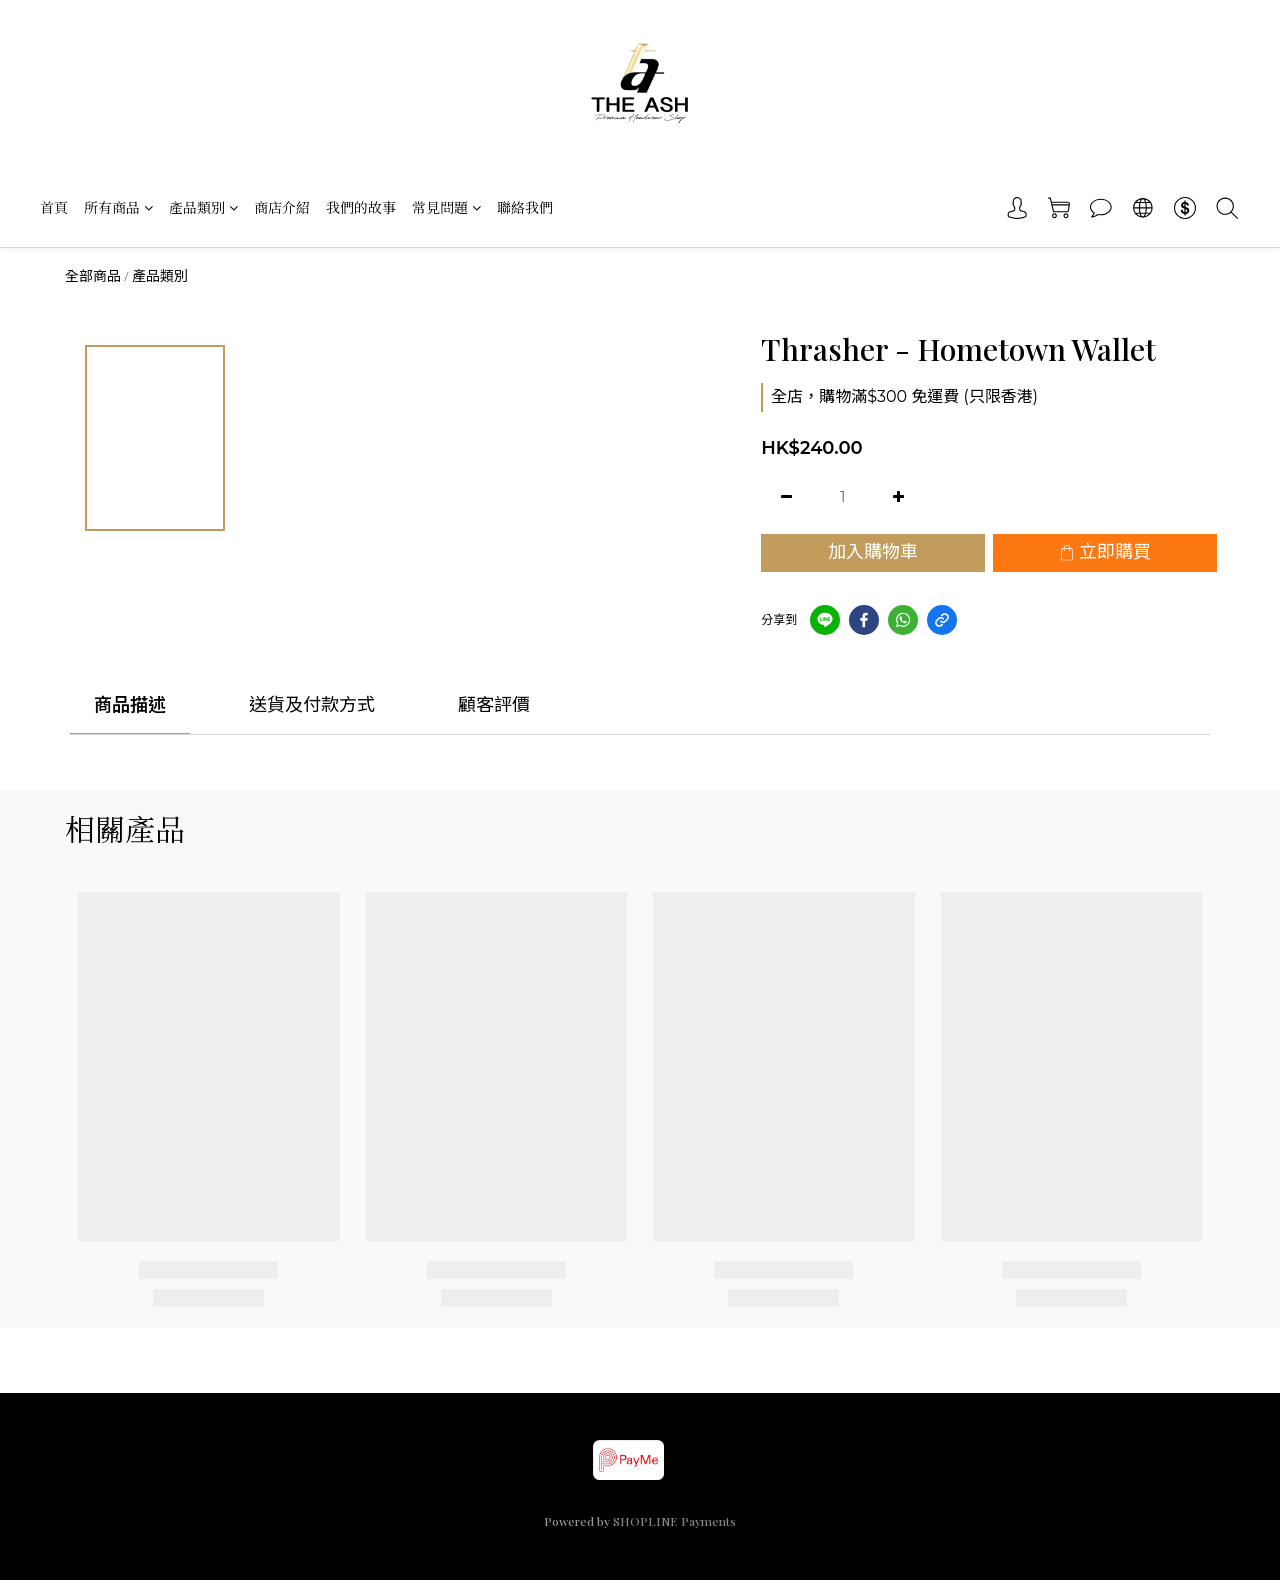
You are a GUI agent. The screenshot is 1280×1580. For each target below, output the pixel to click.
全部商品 (93, 276)
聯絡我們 (525, 207)
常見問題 (446, 207)
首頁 (54, 207)
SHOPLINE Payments (674, 1521)
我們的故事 (361, 207)
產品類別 (203, 207)
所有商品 (118, 207)
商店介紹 (282, 207)
